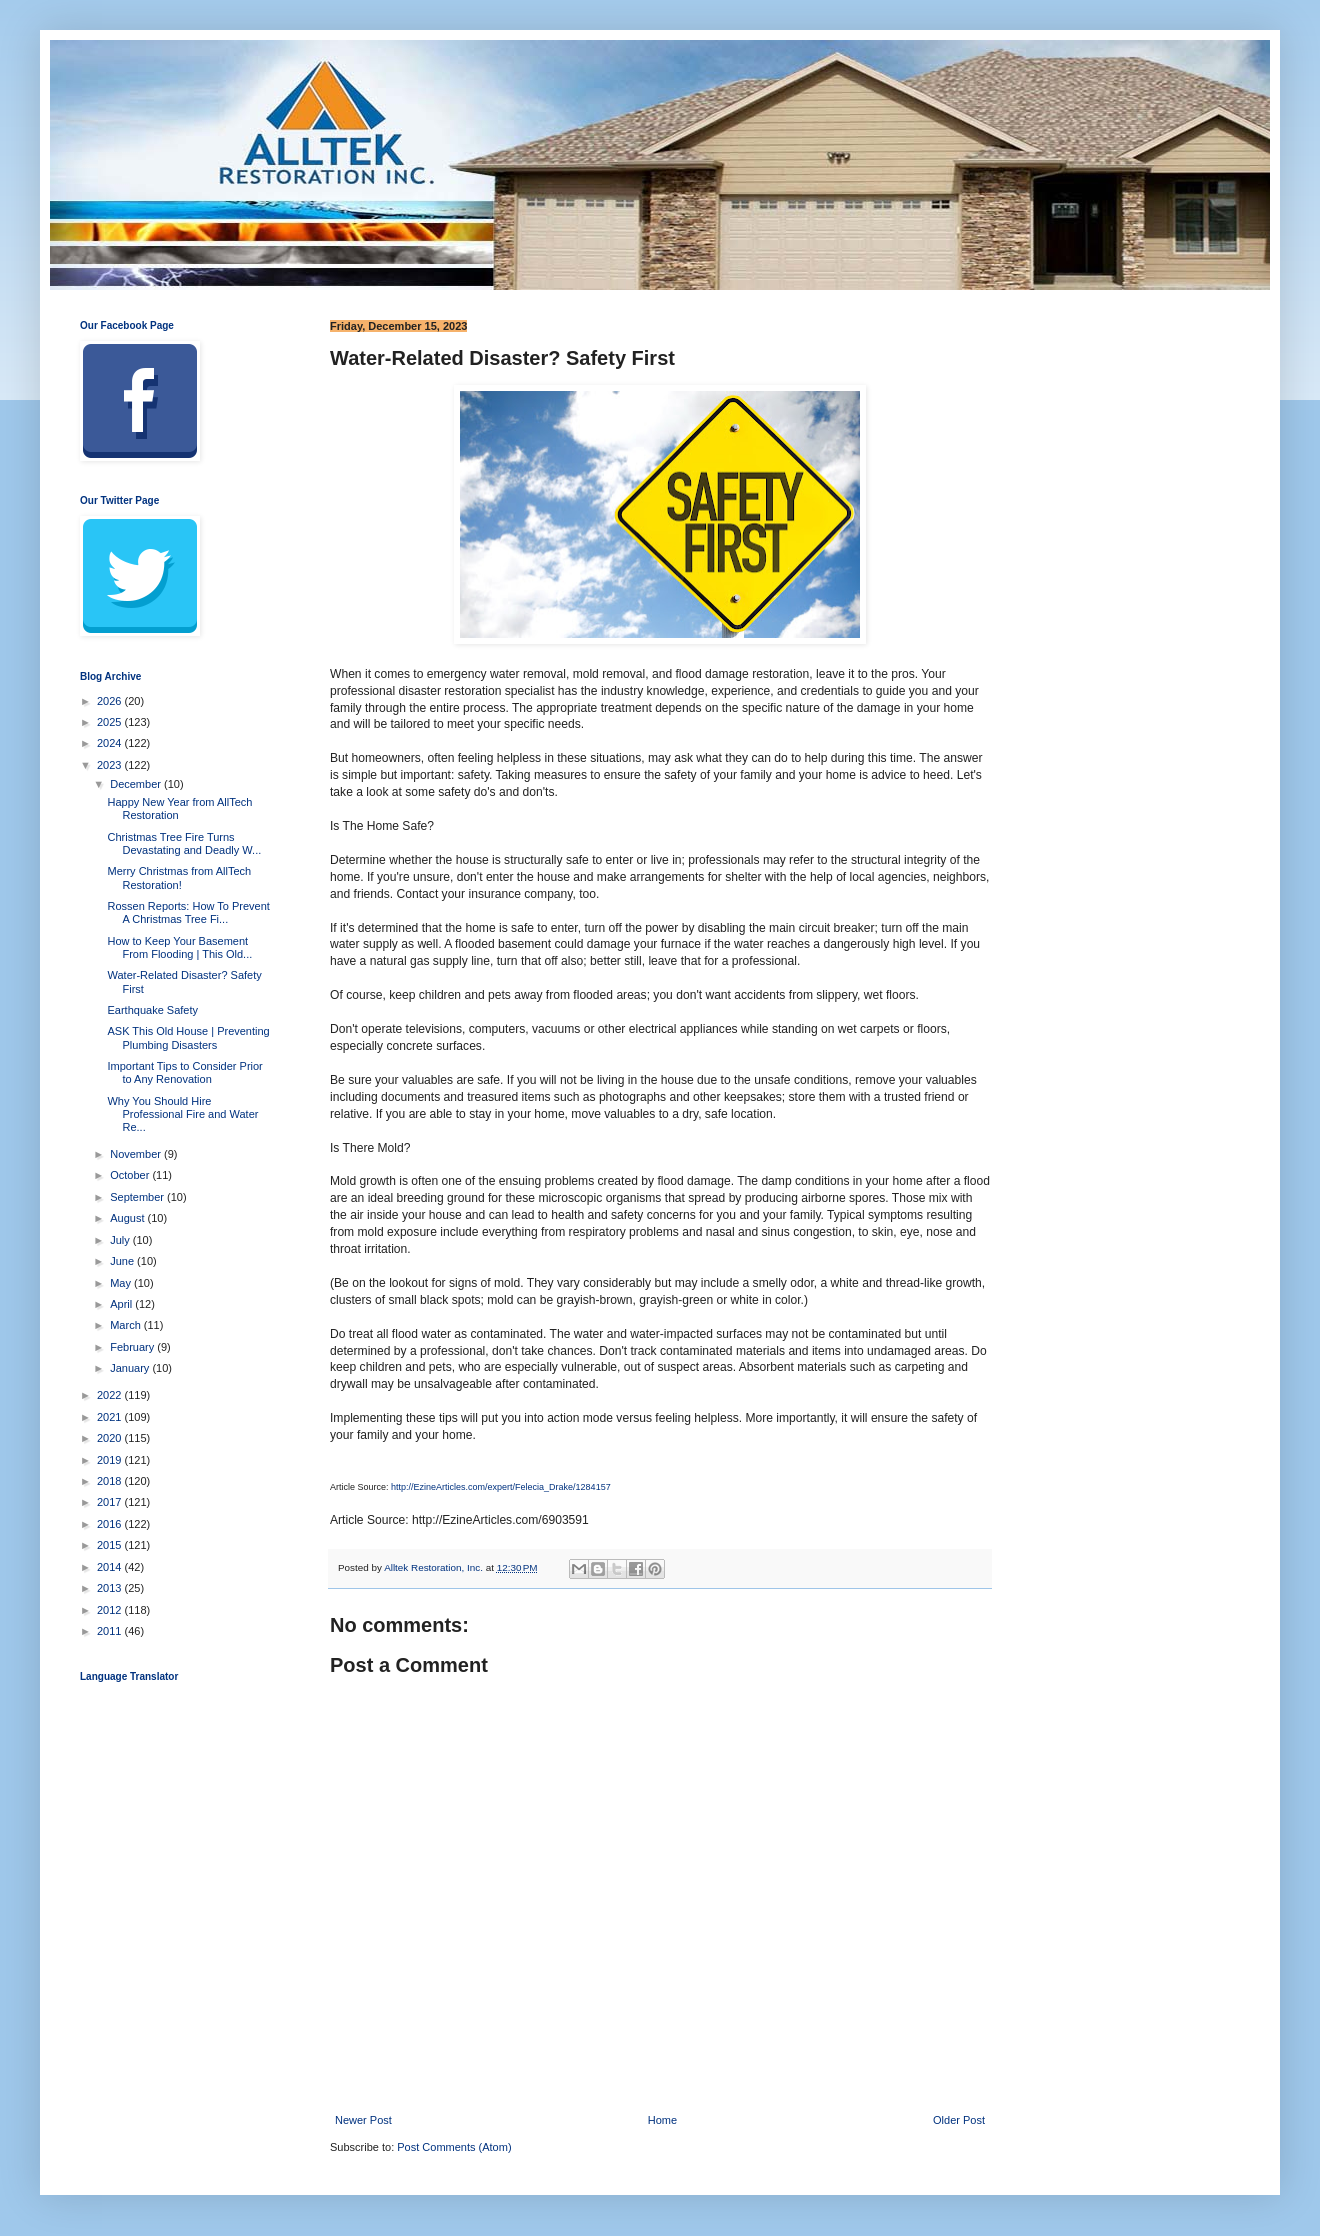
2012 (111, 1610)
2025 (111, 722)
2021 (111, 1417)
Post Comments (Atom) (454, 2147)
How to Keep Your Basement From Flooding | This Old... (179, 947)
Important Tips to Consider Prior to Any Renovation (184, 1072)
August (128, 1218)
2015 (111, 1545)
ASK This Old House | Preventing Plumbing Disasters (188, 1037)
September (138, 1197)
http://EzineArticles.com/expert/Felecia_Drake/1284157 (501, 1487)
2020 (111, 1438)
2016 (111, 1524)
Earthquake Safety (152, 1010)
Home (662, 2120)
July (121, 1240)
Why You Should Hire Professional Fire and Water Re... (182, 1114)
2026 (111, 701)
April (122, 1304)
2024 (111, 743)
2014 (111, 1567)
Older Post (959, 2120)
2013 (111, 1588)
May (122, 1283)
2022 (111, 1395)
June (123, 1261)
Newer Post (363, 2120)
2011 (111, 1631)
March (127, 1325)
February (133, 1347)
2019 (111, 1460)
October (131, 1175)
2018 (111, 1481)
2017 (111, 1502)
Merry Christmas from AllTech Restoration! (179, 877)
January (131, 1368)
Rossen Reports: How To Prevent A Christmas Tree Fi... (188, 912)
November (137, 1154)
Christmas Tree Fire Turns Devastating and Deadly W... (184, 843)
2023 (111, 765)
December (137, 784)
